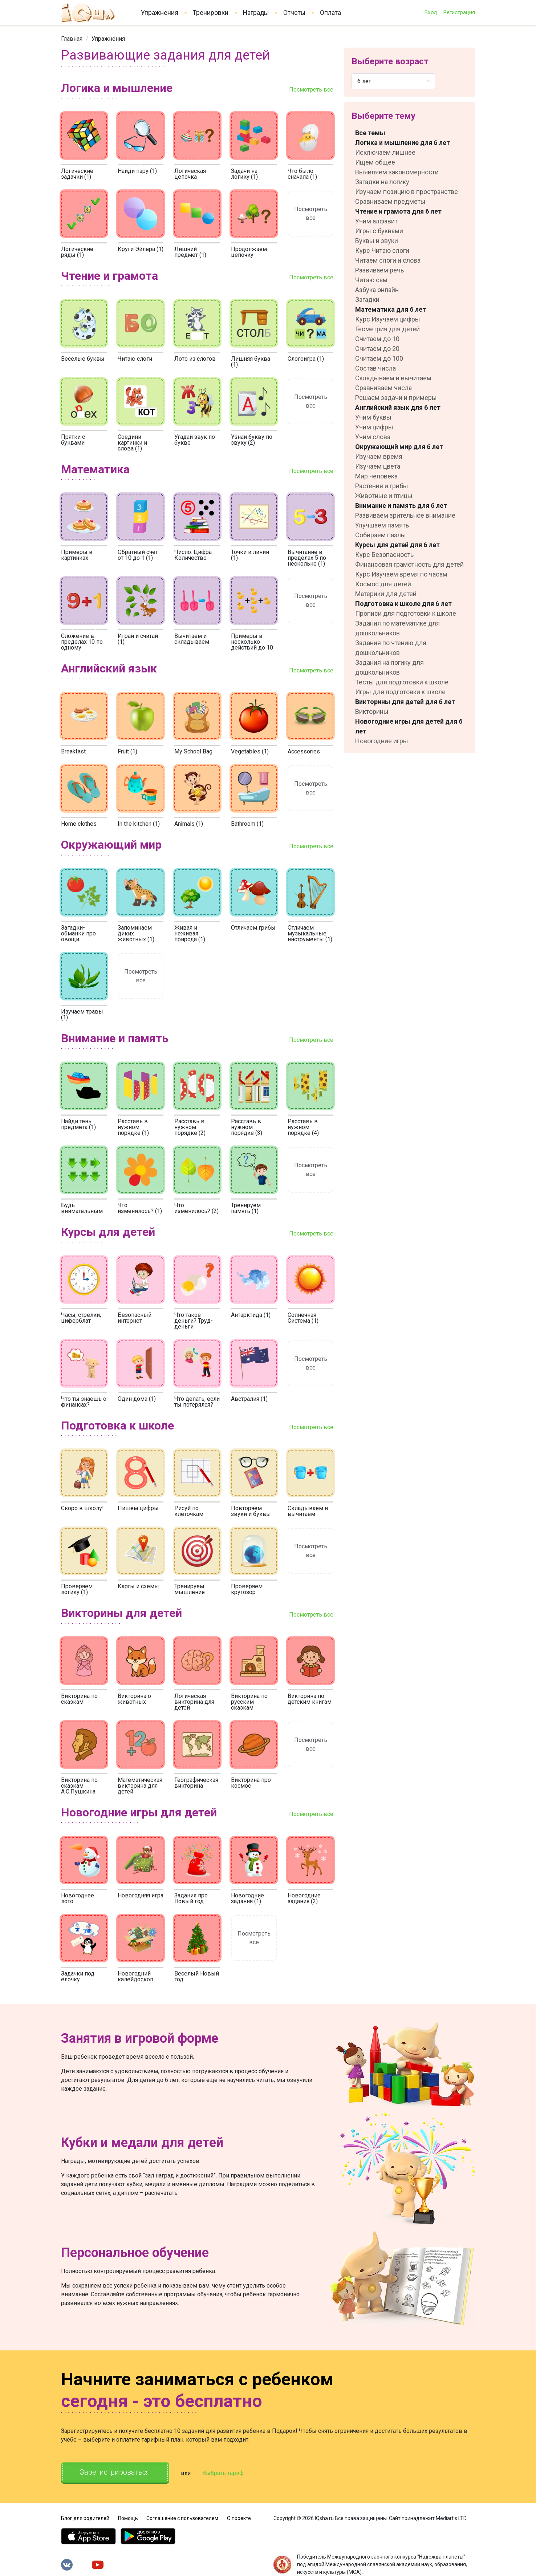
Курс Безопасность (384, 554)
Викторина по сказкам (79, 1699)
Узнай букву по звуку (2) (251, 439)
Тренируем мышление (189, 1589)
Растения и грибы (381, 486)
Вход (430, 12)
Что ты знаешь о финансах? (83, 1401)
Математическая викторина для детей (140, 1785)
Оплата (330, 12)
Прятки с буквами (73, 439)
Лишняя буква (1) (250, 361)
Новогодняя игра (140, 1895)
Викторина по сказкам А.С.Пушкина (79, 1785)
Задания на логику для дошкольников (389, 667)
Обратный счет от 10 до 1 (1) (138, 555)
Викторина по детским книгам (310, 1699)
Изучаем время (378, 456)
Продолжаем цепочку (249, 252)
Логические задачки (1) (77, 173)
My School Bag (193, 751)
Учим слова (372, 437)
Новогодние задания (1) (247, 1898)
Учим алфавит (376, 221)
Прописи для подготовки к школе (405, 613)
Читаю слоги (135, 358)
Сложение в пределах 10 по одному (82, 641)
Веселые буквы (83, 358)
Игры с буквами (379, 231)
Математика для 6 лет (390, 309)
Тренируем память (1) (246, 1208)
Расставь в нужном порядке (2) (190, 1127)
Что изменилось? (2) (196, 1208)
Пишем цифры (138, 1508)
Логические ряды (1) (77, 252)
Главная (71, 38)
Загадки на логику (382, 182)
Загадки (367, 299)
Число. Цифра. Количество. (193, 555)
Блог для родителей (85, 2518)
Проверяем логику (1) (77, 1589)
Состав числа (375, 368)
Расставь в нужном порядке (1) (133, 1127)
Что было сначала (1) (302, 173)
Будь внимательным (82, 1208)
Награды (256, 12)
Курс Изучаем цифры (387, 319)
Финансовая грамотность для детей (409, 564)
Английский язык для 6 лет (397, 407)
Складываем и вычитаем (308, 1511)
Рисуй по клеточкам (188, 1511)
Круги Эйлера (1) (140, 249)
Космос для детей (383, 584)
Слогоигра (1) (306, 358)
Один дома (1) (137, 1398)
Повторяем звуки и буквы (251, 1511)
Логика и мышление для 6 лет (402, 142)
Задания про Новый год (191, 1898)
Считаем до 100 (379, 358)
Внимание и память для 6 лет (401, 505)
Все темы (370, 133)
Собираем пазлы (380, 535)
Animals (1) (188, 823)
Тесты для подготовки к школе (401, 682)
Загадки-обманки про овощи (78, 933)
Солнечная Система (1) (303, 1317)
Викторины (372, 711)
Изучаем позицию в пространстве (406, 191)
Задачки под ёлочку (77, 1976)
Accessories (304, 751)
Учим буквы (373, 417)
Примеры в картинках (77, 555)
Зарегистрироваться (115, 2472)
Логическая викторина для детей (194, 1702)
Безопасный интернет (134, 1317)
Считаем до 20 (377, 348)
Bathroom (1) (247, 823)
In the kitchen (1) (139, 823)
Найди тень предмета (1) (78, 1124)
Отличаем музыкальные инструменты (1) (310, 933)
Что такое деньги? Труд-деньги (193, 1320)
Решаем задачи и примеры (396, 397)
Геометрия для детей (387, 329)
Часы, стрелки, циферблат (81, 1317)
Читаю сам (371, 280)
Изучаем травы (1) (82, 1014)
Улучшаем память (382, 525)
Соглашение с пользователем (182, 2518)
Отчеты (294, 12)
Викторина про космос (251, 1782)
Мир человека (376, 476)
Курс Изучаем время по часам (401, 574)
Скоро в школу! (82, 1508)
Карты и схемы (138, 1586)
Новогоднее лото (77, 1898)
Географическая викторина (196, 1782)
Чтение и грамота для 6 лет (398, 211)
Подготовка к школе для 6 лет (403, 603)
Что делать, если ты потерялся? (197, 1401)
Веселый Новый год (196, 1976)
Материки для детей (386, 594)
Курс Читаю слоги (382, 250)
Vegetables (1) (250, 751)
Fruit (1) (127, 751)
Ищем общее (375, 162)
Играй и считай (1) (138, 638)
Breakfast (73, 751)
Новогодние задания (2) (304, 1898)
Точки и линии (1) (250, 555)
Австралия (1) (249, 1398)
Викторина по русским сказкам (249, 1702)
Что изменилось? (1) (140, 1208)
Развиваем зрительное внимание (405, 515)
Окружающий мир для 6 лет (399, 446)
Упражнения (159, 12)
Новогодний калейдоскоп (135, 1976)
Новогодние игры (381, 741)
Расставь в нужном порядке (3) (246, 1127)
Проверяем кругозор (247, 1589)
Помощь (128, 2518)
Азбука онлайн (377, 290)
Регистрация (459, 12)
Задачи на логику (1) (244, 173)
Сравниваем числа (383, 388)
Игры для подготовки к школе (400, 692)
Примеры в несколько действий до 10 (252, 641)
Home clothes (79, 823)
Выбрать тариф (223, 2473)
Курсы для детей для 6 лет (397, 545)
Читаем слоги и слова (388, 260)
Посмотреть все (311, 89)
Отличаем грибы (253, 927)
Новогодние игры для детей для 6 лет (408, 726)
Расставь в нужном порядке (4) (303, 1127)
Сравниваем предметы (390, 201)
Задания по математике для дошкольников (397, 628)
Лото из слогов (195, 358)
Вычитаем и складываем (191, 638)
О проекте (239, 2518)
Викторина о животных (134, 1699)
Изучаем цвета (377, 466)
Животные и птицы (384, 496)
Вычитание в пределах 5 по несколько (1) (307, 558)
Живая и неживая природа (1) (189, 933)
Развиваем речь (379, 270)
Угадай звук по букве (194, 439)
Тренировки (210, 12)
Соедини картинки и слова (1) (132, 442)
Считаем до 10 (377, 339)
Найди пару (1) (137, 170)
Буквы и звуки (376, 240)
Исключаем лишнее (385, 152)
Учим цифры (374, 427)
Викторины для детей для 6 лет (405, 701)
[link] (71, 38)
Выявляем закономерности (397, 172)
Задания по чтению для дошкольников (390, 647)
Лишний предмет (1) (190, 252)
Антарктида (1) (251, 1314)
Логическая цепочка (190, 173)
